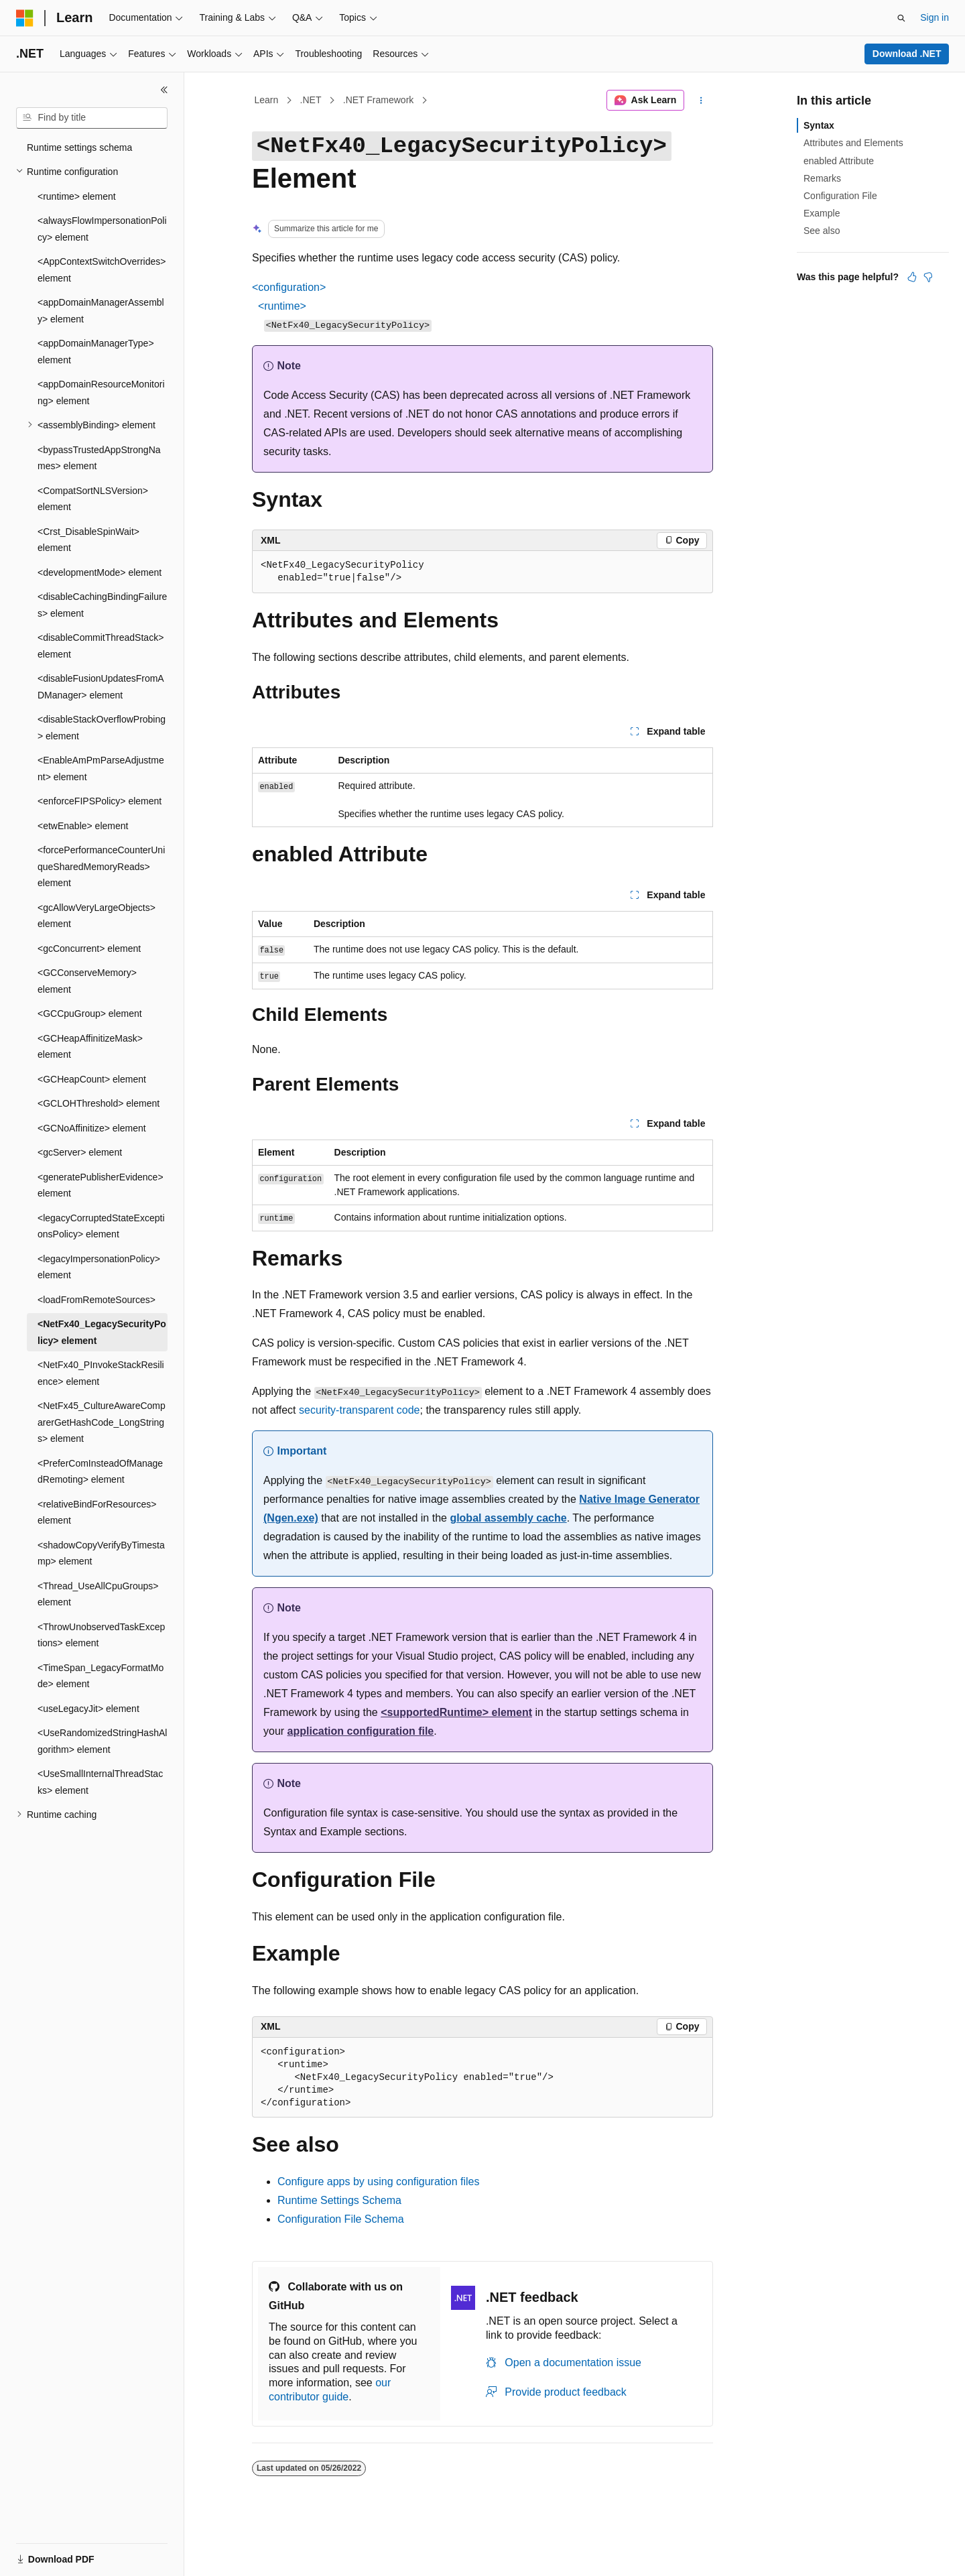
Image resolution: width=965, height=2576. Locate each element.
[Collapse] (164, 90)
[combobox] (92, 118)
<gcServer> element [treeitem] (80, 1152)
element (456, 1712)
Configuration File (840, 195)
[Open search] (901, 18)
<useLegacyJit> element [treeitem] (88, 1708)
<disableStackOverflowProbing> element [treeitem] (102, 727)
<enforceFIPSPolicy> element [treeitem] (100, 801)
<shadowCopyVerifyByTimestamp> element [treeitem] (101, 1553)
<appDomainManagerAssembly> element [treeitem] (101, 310)
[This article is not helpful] (928, 277)
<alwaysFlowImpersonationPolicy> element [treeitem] (102, 229)
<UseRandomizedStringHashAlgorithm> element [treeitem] (102, 1741)
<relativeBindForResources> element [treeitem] (97, 1512)
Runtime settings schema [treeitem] (79, 147)
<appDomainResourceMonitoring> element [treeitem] (101, 392)
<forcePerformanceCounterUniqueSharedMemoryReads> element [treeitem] (101, 866)
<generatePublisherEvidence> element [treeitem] (101, 1185)
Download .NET (907, 53)
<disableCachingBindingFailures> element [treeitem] (102, 605)
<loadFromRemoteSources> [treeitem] (96, 1299)
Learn (267, 100)
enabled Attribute (838, 161)
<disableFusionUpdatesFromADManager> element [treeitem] (101, 686)
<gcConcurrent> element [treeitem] (89, 948)
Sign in (934, 17)
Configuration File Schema (340, 2219)
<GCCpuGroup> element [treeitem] (90, 1013)
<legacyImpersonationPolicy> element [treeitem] (99, 1267)
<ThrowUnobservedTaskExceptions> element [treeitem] (101, 1635)
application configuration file (360, 1731)
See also (821, 230)
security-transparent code (359, 1410)
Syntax (818, 125)
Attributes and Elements (853, 142)
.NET (311, 100)
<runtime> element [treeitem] (77, 196)
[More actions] (701, 100)
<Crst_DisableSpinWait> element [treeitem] (88, 540)
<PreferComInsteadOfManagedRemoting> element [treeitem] (100, 1471)
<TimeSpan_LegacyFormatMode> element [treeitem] (101, 1676)
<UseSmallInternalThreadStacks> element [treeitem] (100, 1782)
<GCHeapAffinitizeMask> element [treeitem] (90, 1046)
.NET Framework (378, 100)
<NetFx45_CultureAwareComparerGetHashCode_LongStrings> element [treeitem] (102, 1422)
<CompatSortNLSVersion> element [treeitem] (93, 499)
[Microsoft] (25, 18)
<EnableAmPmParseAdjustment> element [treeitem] (101, 768)
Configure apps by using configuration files (378, 2181)
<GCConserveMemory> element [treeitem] (87, 981)
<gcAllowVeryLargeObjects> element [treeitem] (96, 916)
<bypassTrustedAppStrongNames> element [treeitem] (99, 458)
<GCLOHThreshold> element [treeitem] (98, 1103)
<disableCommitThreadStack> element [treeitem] (101, 646)
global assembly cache (508, 1518)
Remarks (822, 178)
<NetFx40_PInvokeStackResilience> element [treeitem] (101, 1373)
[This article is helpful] (912, 277)
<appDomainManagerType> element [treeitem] (96, 351)
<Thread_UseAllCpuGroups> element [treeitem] (98, 1594)
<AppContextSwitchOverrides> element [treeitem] (102, 270)
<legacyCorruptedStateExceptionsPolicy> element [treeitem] (101, 1226)
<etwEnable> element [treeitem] (83, 825)
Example (821, 213)
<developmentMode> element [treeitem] (100, 572)
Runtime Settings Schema (339, 2200)
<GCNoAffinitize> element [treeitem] (92, 1128)
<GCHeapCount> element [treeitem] (92, 1079)
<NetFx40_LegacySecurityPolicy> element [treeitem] (102, 1332)
